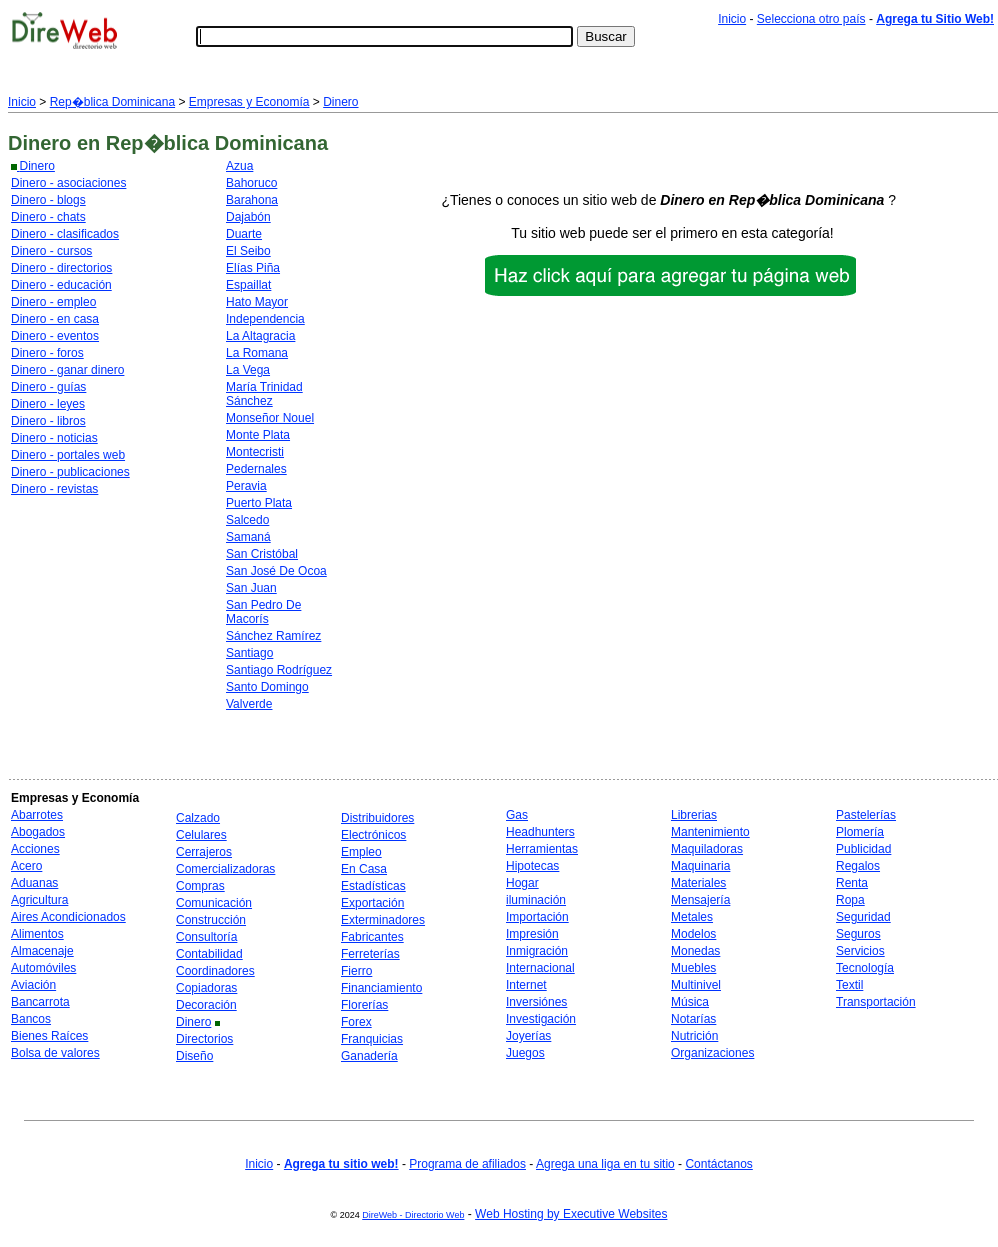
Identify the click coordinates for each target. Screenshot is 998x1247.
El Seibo (248, 251)
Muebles (693, 968)
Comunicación (214, 903)
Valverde (249, 704)
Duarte (244, 234)
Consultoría (206, 937)
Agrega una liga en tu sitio (605, 1164)
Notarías (693, 1019)
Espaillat (248, 285)
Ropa (850, 900)
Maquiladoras (707, 849)
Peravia (246, 486)
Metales (692, 917)
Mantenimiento (710, 832)
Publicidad (863, 849)
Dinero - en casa (55, 319)
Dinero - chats (48, 217)
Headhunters (540, 832)
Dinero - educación (61, 285)
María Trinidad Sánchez (264, 394)
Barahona (252, 200)
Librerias (694, 815)
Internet (526, 985)
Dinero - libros (48, 421)
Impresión (532, 934)
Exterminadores (383, 920)
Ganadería (369, 1056)
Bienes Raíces (49, 1036)
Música (690, 1002)
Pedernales (256, 469)
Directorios (204, 1039)
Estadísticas (373, 886)
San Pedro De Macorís (263, 612)
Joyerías (528, 1036)
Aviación (33, 985)
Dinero (340, 102)
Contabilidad (209, 954)
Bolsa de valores (55, 1053)
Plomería (860, 832)
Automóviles (43, 968)
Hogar (522, 883)
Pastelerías (866, 815)
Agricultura (39, 900)
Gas (517, 815)
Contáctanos (718, 1164)
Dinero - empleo (53, 302)
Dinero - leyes (48, 404)
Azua (239, 166)
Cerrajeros (204, 852)
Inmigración (537, 951)
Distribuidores (377, 818)
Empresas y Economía (249, 102)
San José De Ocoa (276, 571)
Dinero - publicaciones (70, 472)
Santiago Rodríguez (279, 670)
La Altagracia (260, 336)
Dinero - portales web (68, 455)
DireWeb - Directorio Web (413, 1215)
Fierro (356, 971)
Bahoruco (251, 183)
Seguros (858, 934)
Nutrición (694, 1036)
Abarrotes (37, 815)
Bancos (31, 1019)
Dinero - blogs (48, 200)
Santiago (249, 653)
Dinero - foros (47, 353)
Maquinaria (700, 866)
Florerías (364, 1005)
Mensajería (700, 900)
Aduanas (34, 883)
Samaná (248, 537)
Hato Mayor (257, 302)
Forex (356, 1022)
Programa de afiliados (467, 1164)
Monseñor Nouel (270, 418)
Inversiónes (536, 1002)
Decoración (206, 1005)
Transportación (876, 1002)
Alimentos (37, 934)
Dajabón (248, 217)
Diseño (194, 1056)
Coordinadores (215, 971)
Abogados (38, 832)
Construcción (211, 920)
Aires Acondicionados (68, 917)
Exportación (372, 903)
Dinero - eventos (55, 336)
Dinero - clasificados (65, 234)
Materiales (698, 883)
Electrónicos (373, 835)
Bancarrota (40, 1002)
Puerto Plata (259, 503)
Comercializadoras (225, 869)
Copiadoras (206, 988)
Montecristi (255, 452)
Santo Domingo (267, 687)
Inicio (732, 19)
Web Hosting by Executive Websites (571, 1214)
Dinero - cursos (51, 251)
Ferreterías (370, 954)
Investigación (541, 1019)
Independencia (265, 319)
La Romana (257, 353)
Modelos (693, 934)
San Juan (251, 588)
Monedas (695, 951)
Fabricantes (372, 937)
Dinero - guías (48, 387)
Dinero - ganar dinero (67, 370)
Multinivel (696, 985)
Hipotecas (532, 866)
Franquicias (372, 1039)
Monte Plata (258, 435)
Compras (200, 886)
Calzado (198, 818)
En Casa (364, 869)
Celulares (201, 835)
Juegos (525, 1053)
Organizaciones (712, 1053)
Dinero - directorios (61, 268)
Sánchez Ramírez (273, 636)
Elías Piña (253, 268)
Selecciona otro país (811, 19)
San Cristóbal (262, 554)
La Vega (248, 370)
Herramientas (542, 849)
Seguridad (863, 917)
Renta (852, 883)
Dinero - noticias (54, 438)
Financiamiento (381, 988)
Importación (537, 917)
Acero (26, 866)
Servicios (860, 951)
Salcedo (247, 520)
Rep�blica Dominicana (112, 102)
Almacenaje (42, 951)
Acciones (35, 849)
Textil (849, 985)
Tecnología (865, 968)
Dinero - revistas (54, 489)
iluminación (536, 900)
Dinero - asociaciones (68, 183)
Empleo (361, 852)
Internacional (540, 968)
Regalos (858, 866)
